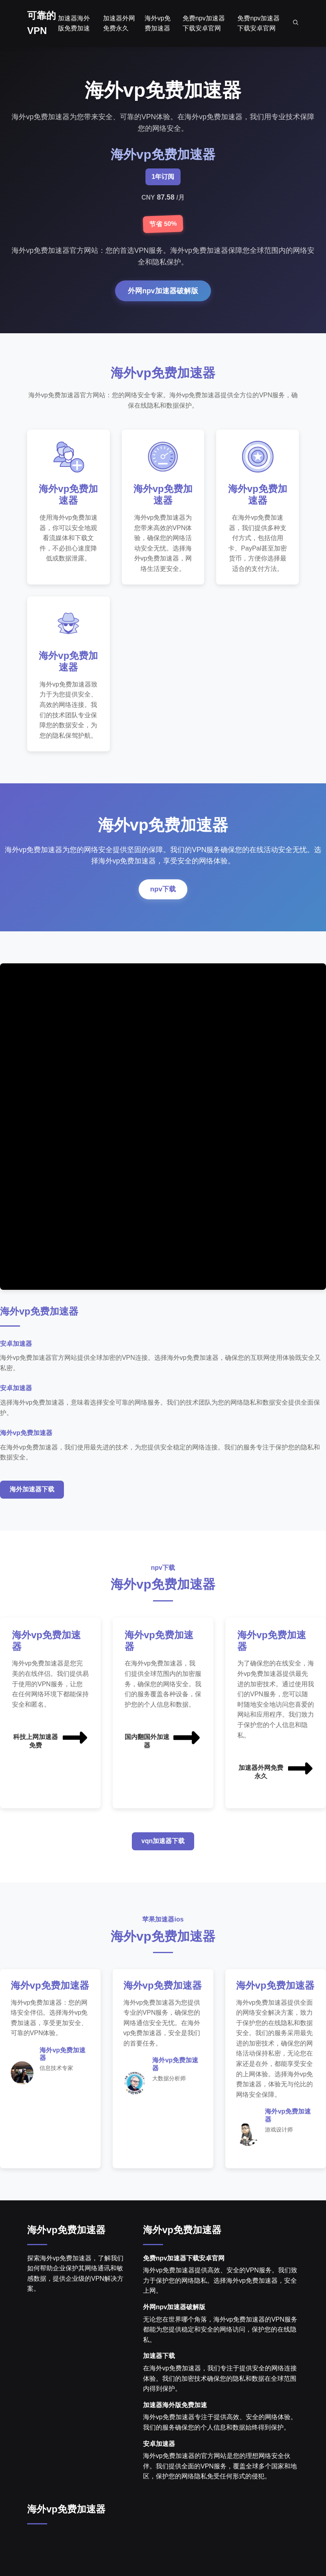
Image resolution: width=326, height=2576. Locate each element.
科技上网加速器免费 (51, 1744)
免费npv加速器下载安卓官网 (184, 2277)
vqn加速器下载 (163, 1847)
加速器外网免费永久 (276, 1775)
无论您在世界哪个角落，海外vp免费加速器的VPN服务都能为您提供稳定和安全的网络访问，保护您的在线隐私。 (220, 2348)
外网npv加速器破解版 (163, 291)
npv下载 (162, 895)
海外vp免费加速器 (66, 2249)
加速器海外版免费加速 (175, 2424)
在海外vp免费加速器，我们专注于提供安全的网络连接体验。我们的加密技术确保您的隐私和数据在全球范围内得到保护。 (220, 2398)
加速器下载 (159, 2375)
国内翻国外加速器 (163, 1744)
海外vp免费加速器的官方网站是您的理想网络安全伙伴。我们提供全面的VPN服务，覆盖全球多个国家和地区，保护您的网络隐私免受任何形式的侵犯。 (220, 2485)
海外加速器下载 (32, 1495)
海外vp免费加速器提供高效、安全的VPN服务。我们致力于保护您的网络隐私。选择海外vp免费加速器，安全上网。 (220, 2300)
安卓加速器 (159, 2463)
